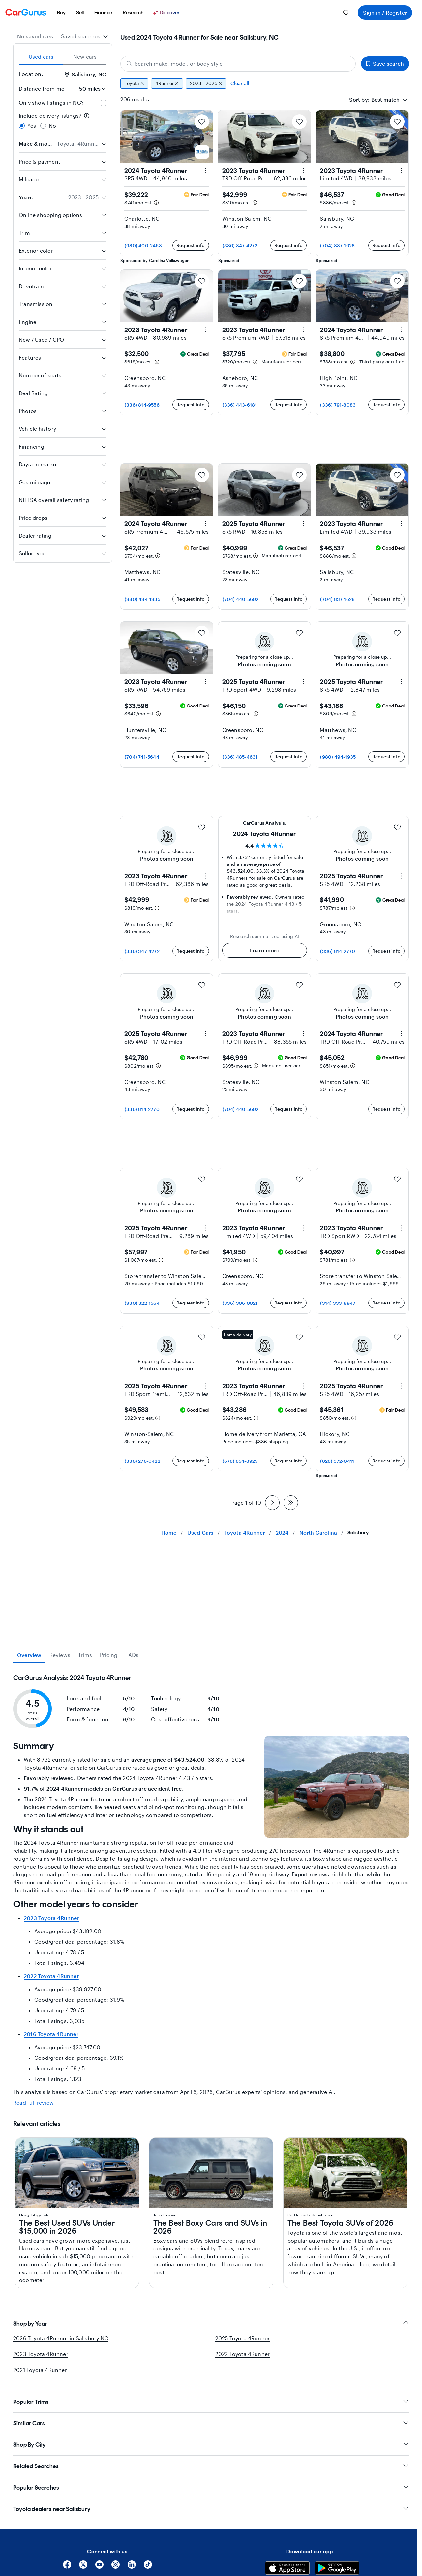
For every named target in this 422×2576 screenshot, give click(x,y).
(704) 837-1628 (337, 245)
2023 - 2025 (206, 83)
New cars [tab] (85, 56)
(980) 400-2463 (143, 245)
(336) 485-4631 (240, 757)
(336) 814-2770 (337, 951)
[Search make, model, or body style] (238, 64)
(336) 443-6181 (240, 405)
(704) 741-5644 (142, 757)
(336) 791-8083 (338, 405)
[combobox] (84, 36)
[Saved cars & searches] (345, 12)
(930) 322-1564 (142, 1303)
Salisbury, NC (85, 74)
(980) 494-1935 (142, 599)
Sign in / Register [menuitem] (385, 12)
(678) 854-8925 (240, 1461)
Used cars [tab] (41, 56)
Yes (31, 125)
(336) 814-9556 (142, 405)
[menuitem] (61, 12)
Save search (385, 63)
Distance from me (41, 88)
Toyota (134, 83)
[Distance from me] (88, 89)
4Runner (167, 83)
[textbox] (385, 100)
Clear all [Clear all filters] (239, 83)
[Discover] (167, 12)
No (52, 125)
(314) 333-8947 (337, 1303)
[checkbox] (103, 103)
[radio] (22, 126)
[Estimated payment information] (156, 202)
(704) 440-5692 (241, 599)
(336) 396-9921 (240, 1303)
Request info (190, 245)
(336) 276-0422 (142, 1461)
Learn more (264, 950)
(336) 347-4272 (240, 245)
